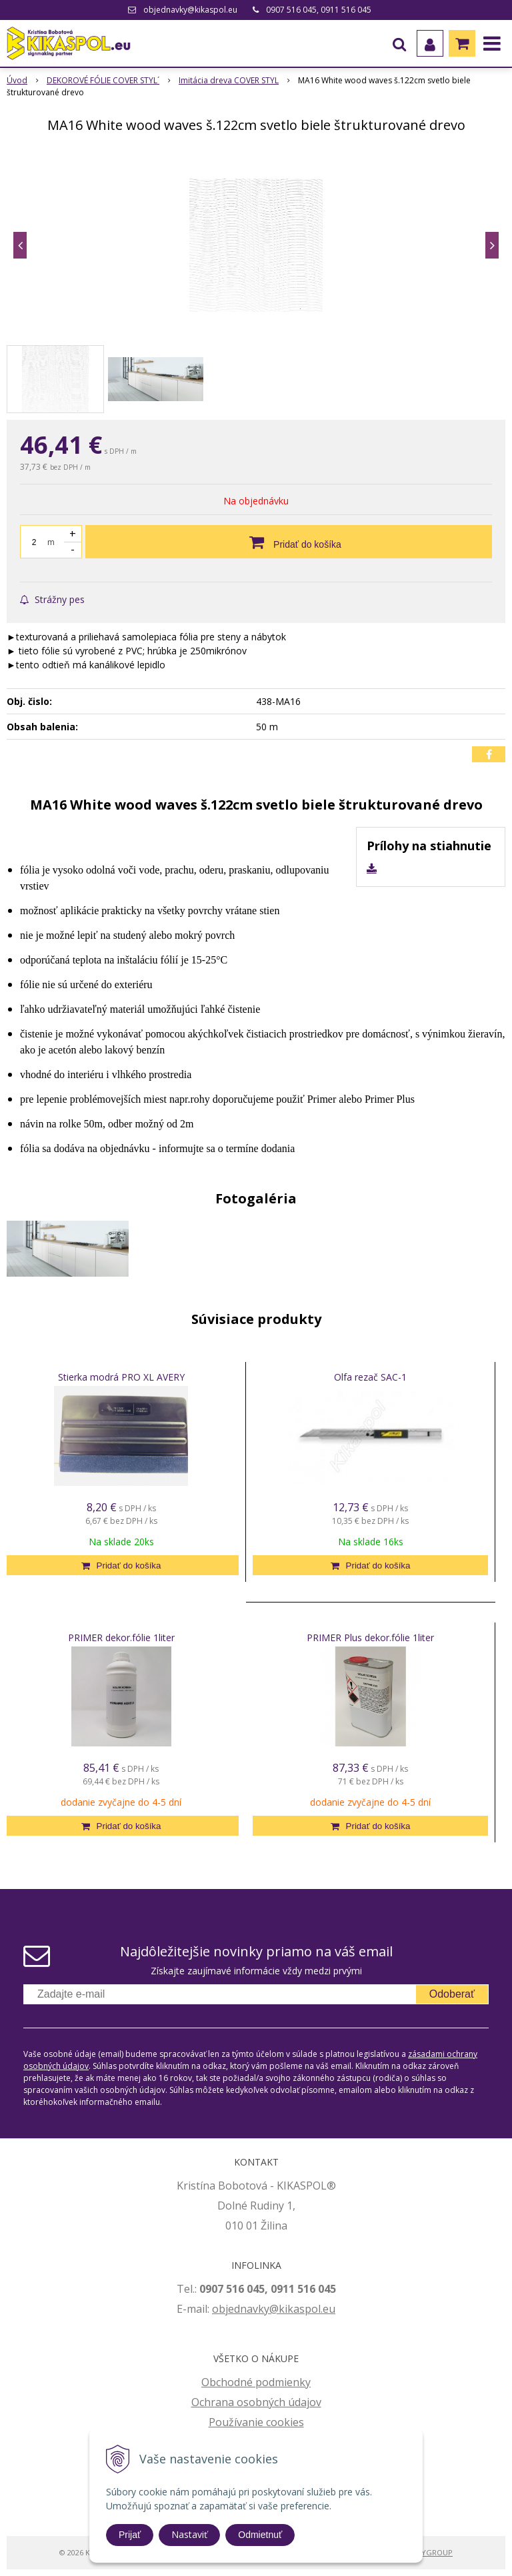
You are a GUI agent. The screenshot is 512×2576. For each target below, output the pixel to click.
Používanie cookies (256, 2422)
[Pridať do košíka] (288, 541)
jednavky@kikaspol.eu (280, 2308)
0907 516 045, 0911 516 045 (318, 9)
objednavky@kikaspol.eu (190, 9)
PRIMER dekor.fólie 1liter (121, 1637)
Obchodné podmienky (256, 2382)
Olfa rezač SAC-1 (370, 1377)
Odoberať (452, 1994)
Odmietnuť (260, 2534)
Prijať (130, 2534)
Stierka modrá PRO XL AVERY (121, 1377)
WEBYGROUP (429, 2552)
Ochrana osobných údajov (256, 2402)
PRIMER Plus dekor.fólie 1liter (370, 1637)
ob (218, 2308)
